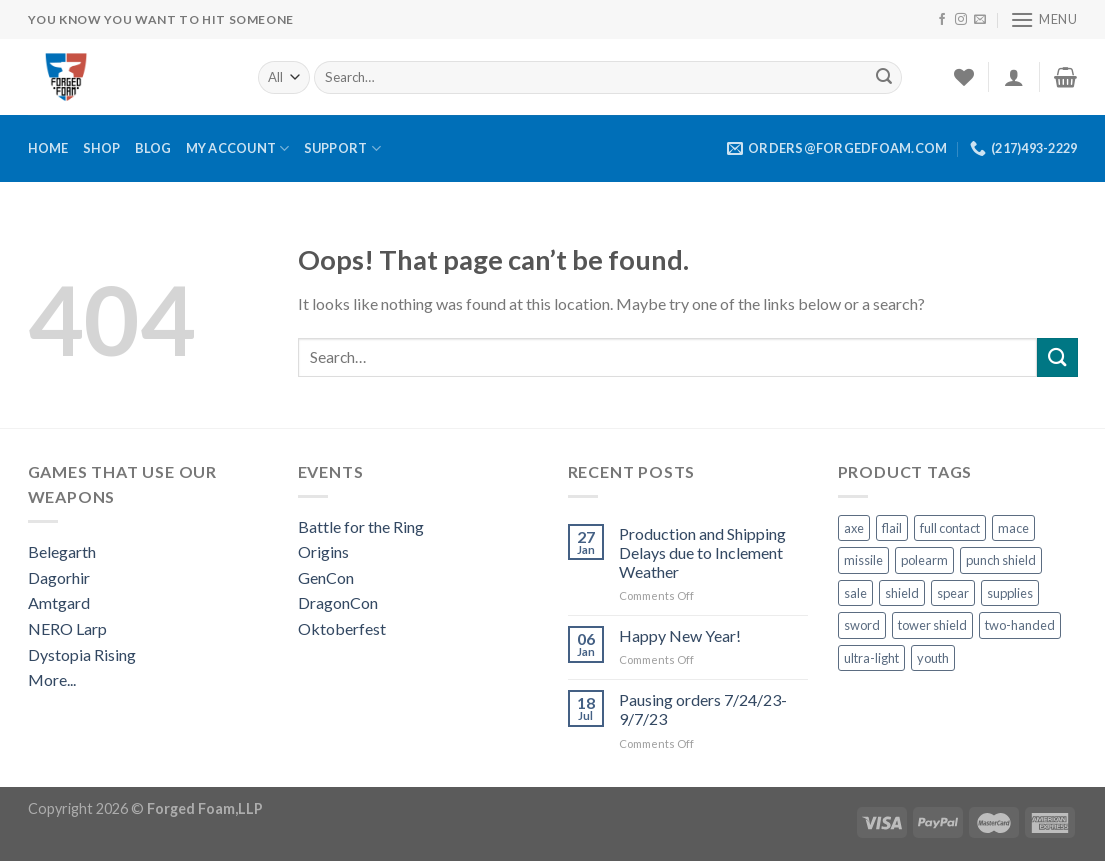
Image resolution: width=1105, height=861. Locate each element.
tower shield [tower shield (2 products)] (932, 625)
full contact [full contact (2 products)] (950, 528)
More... (52, 679)
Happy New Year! (680, 635)
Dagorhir (59, 577)
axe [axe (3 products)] (854, 528)
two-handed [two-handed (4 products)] (1020, 625)
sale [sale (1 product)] (855, 593)
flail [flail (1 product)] (892, 528)
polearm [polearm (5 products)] (924, 560)
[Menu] (1044, 19)
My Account (238, 148)
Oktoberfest (342, 628)
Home (48, 148)
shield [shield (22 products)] (902, 593)
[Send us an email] (980, 20)
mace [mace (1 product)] (1013, 528)
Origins (323, 551)
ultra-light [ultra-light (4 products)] (871, 658)
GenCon (326, 577)
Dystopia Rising (82, 654)
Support (342, 148)
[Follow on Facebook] (942, 20)
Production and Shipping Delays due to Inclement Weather (702, 552)
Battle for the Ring (361, 526)
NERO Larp (67, 628)
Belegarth (62, 551)
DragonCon (338, 602)
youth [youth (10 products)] (933, 658)
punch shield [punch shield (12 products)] (1001, 560)
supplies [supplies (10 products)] (1010, 593)
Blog (153, 148)
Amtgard (59, 602)
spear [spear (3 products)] (953, 593)
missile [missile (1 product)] (863, 560)
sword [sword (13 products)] (862, 625)
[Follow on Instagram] (961, 20)
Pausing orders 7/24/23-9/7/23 (703, 709)
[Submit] (884, 77)
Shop (102, 148)
